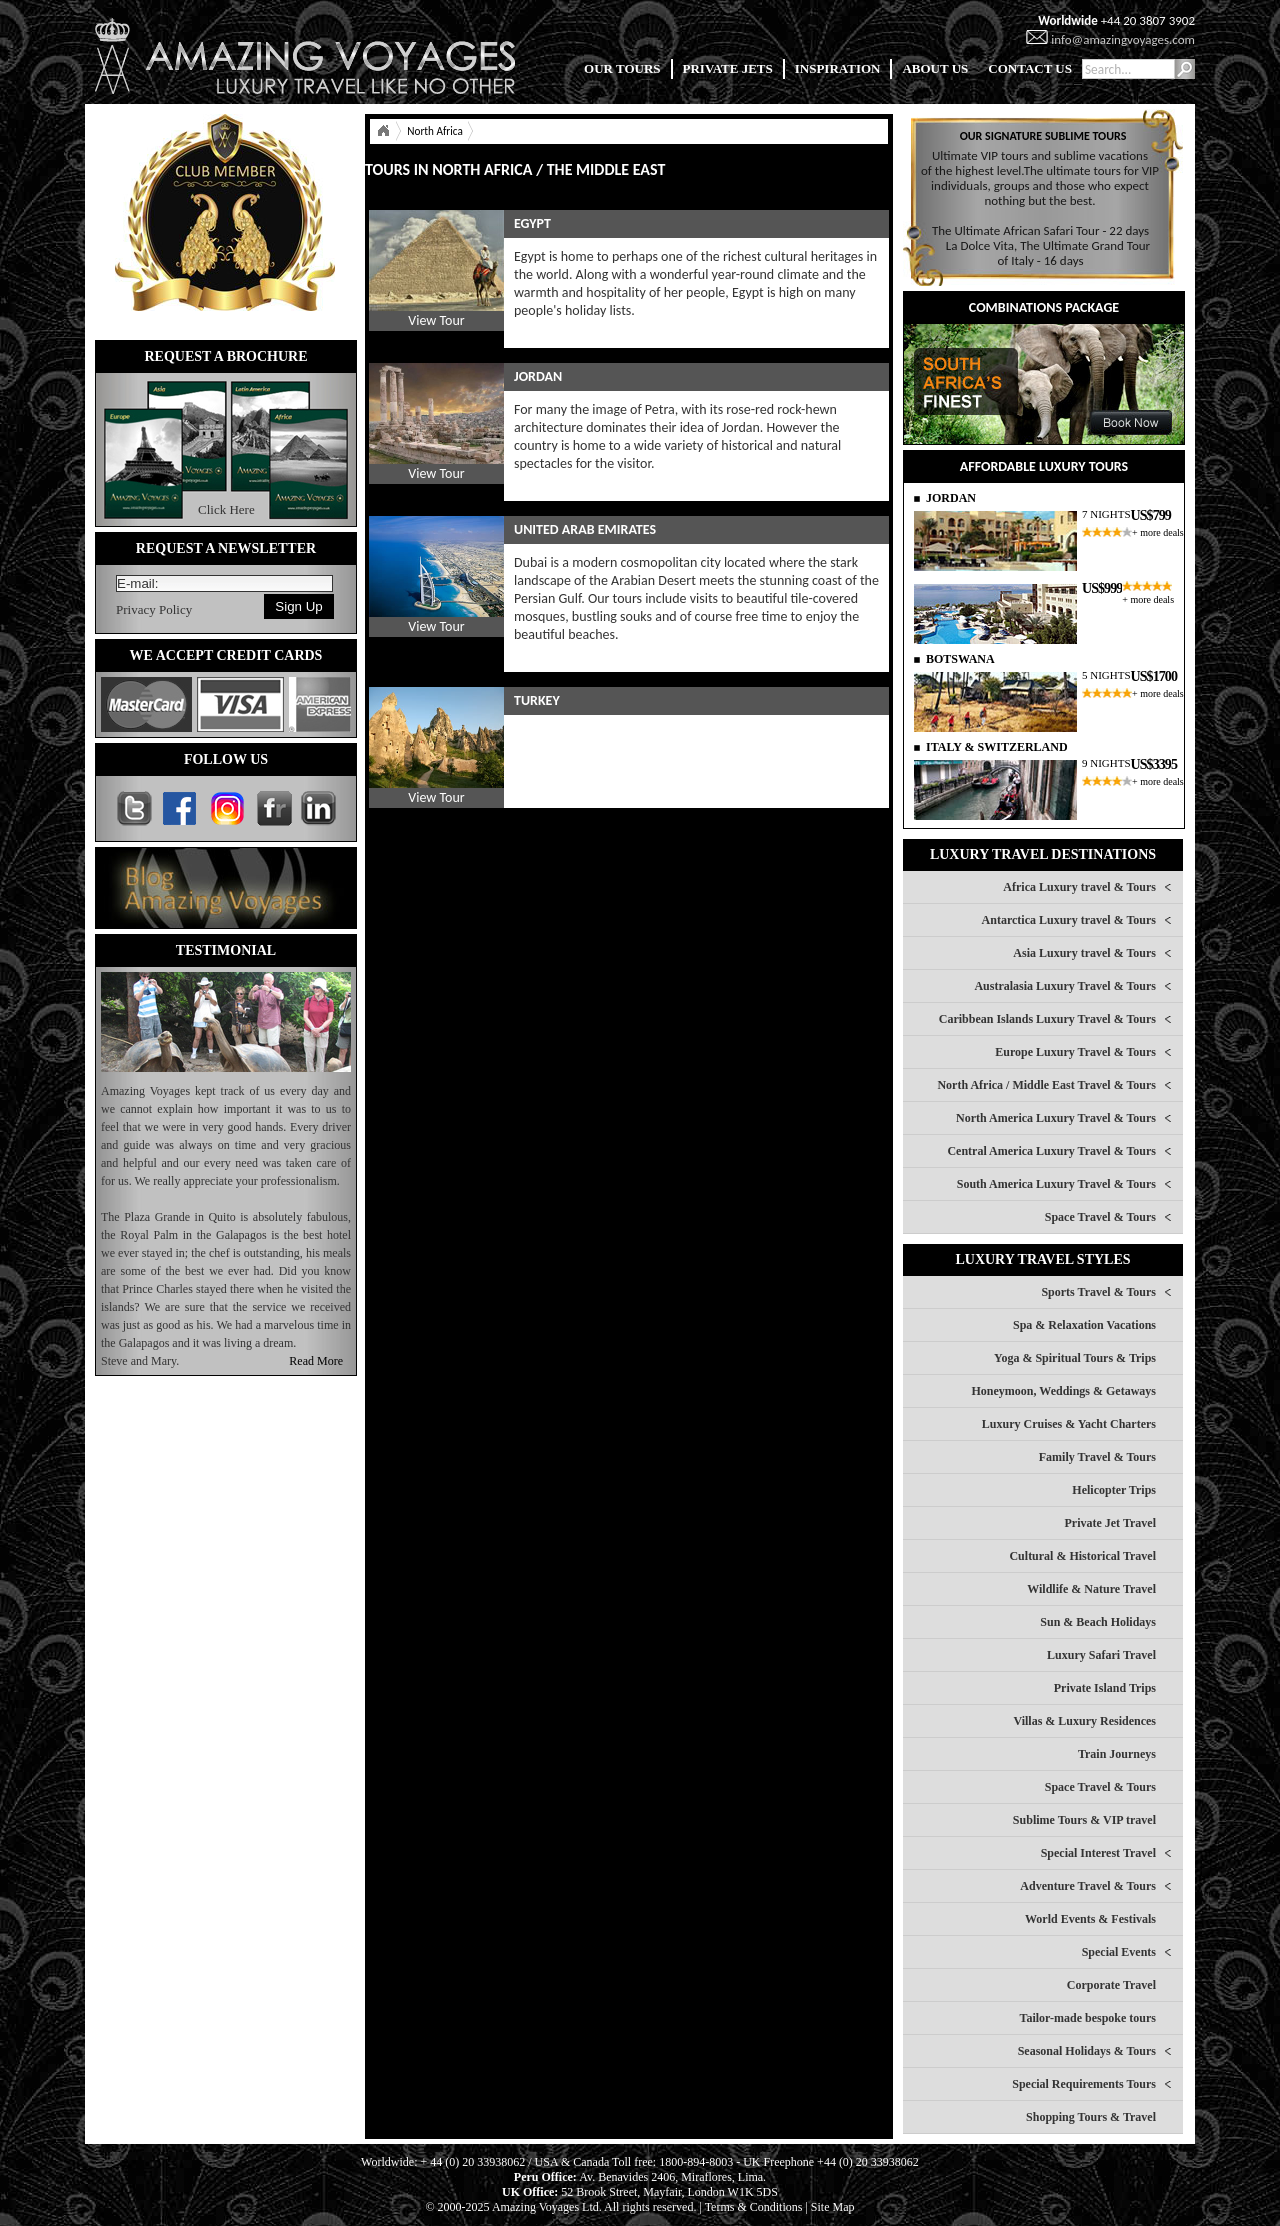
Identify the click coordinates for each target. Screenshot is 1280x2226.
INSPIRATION (838, 68)
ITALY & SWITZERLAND (997, 747)
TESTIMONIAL (226, 950)
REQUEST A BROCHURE (225, 356)
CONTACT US (1030, 68)
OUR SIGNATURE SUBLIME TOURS (1043, 136)
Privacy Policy (154, 609)
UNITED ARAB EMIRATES (585, 529)
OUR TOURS (622, 68)
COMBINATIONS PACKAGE (1044, 307)
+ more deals (1158, 532)
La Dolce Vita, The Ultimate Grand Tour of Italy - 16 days (1048, 253)
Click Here (226, 509)
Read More (316, 1361)
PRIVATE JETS (728, 68)
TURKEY (537, 700)
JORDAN (538, 376)
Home (383, 131)
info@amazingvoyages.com (1123, 39)
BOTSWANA (960, 659)
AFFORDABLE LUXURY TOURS (1044, 466)
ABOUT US (935, 68)
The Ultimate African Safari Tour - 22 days (1040, 230)
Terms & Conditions (754, 2207)
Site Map (833, 2207)
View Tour (436, 320)
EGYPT (532, 223)
